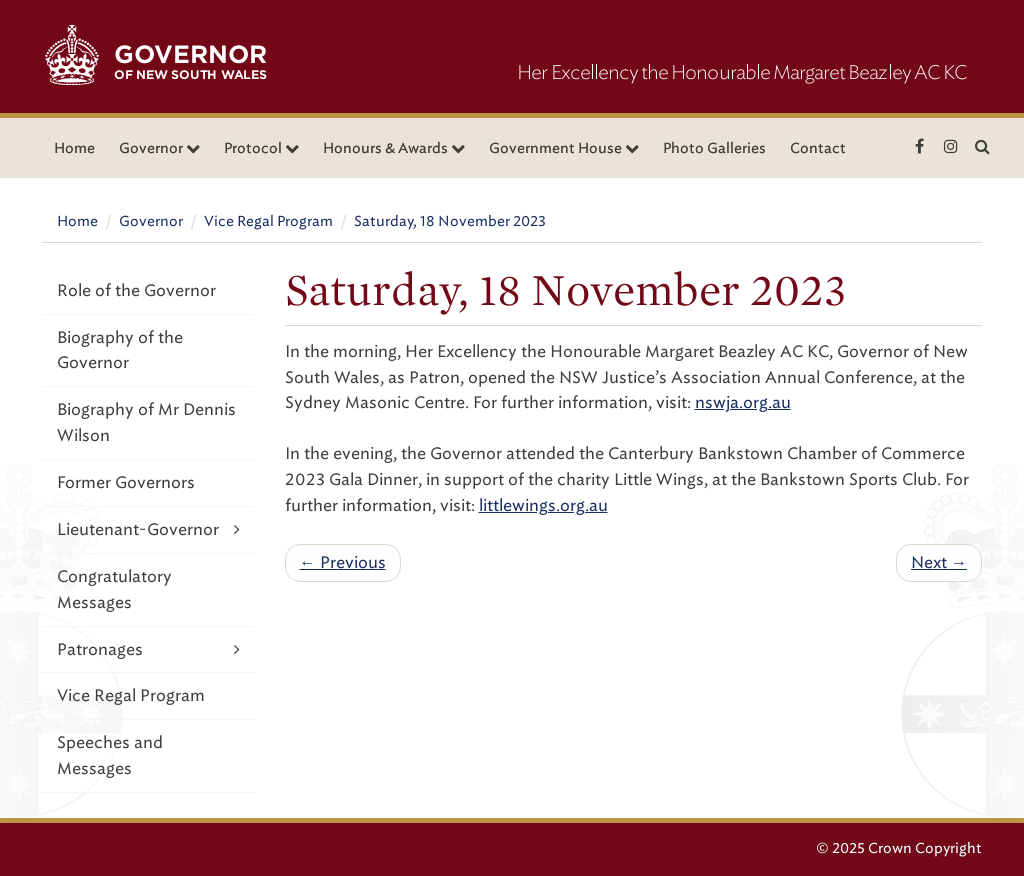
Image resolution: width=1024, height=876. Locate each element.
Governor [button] (159, 148)
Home (74, 148)
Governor (151, 221)
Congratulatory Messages (114, 589)
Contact (818, 148)
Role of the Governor (136, 290)
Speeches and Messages (110, 755)
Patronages (148, 649)
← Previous (343, 562)
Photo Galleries (714, 148)
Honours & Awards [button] (394, 148)
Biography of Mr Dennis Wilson (146, 422)
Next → (939, 562)
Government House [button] (564, 148)
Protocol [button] (261, 148)
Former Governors (126, 482)
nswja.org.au (743, 402)
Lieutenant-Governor (148, 529)
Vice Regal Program (268, 221)
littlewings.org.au (543, 505)
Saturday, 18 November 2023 (450, 221)
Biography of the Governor (120, 350)
